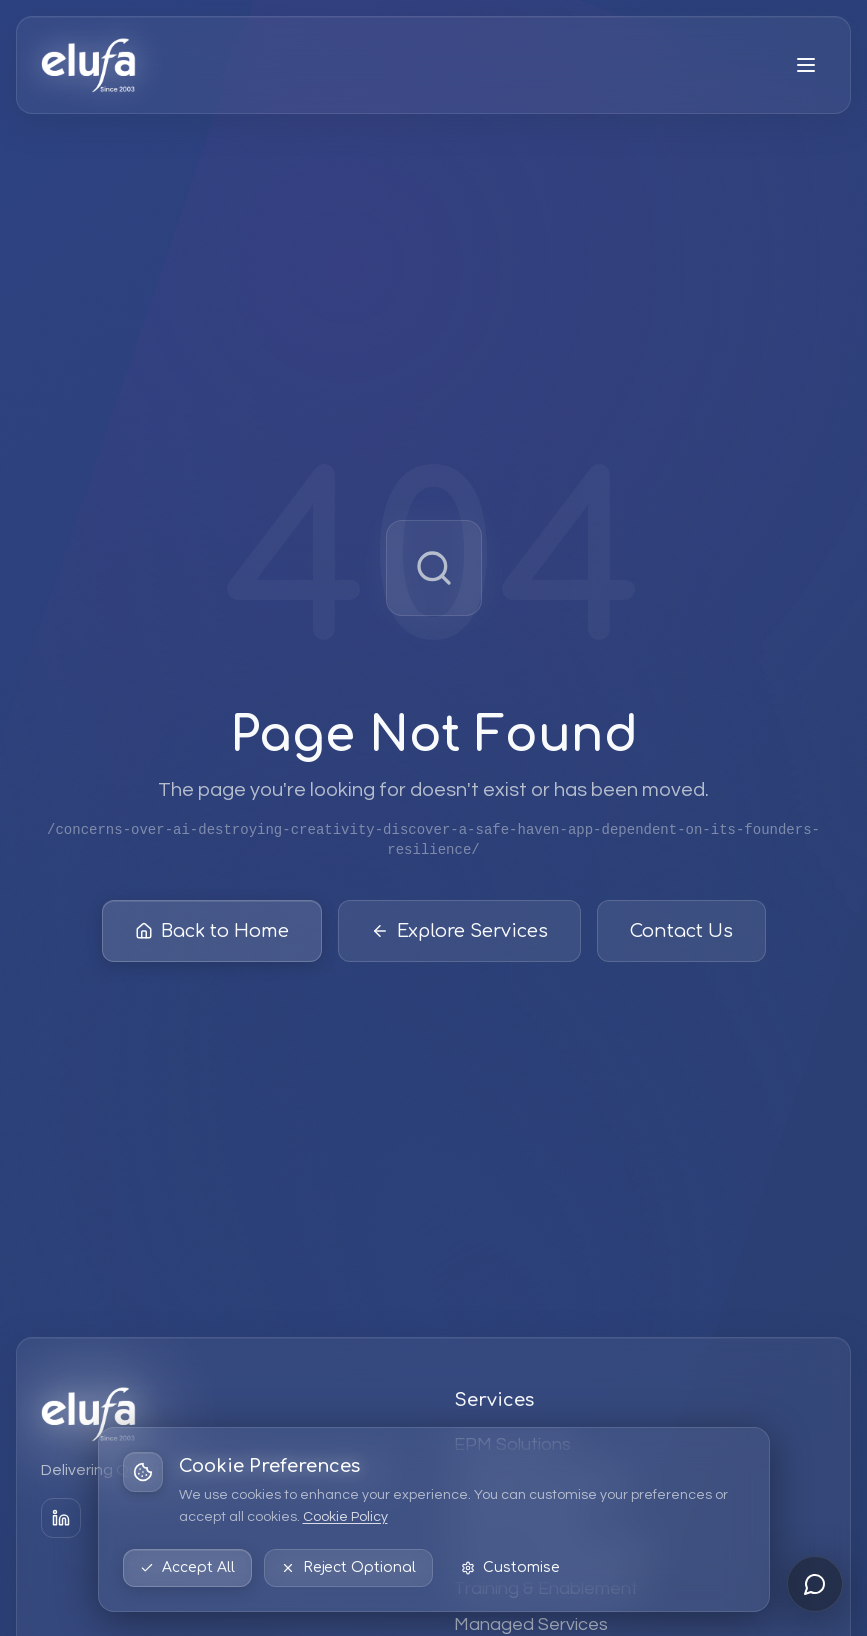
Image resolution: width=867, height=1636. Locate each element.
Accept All (187, 1567)
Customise (510, 1567)
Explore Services (459, 931)
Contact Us (681, 931)
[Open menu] (806, 65)
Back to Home (212, 931)
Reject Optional (348, 1567)
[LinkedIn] (61, 1518)
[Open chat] (815, 1584)
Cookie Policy (345, 1517)
